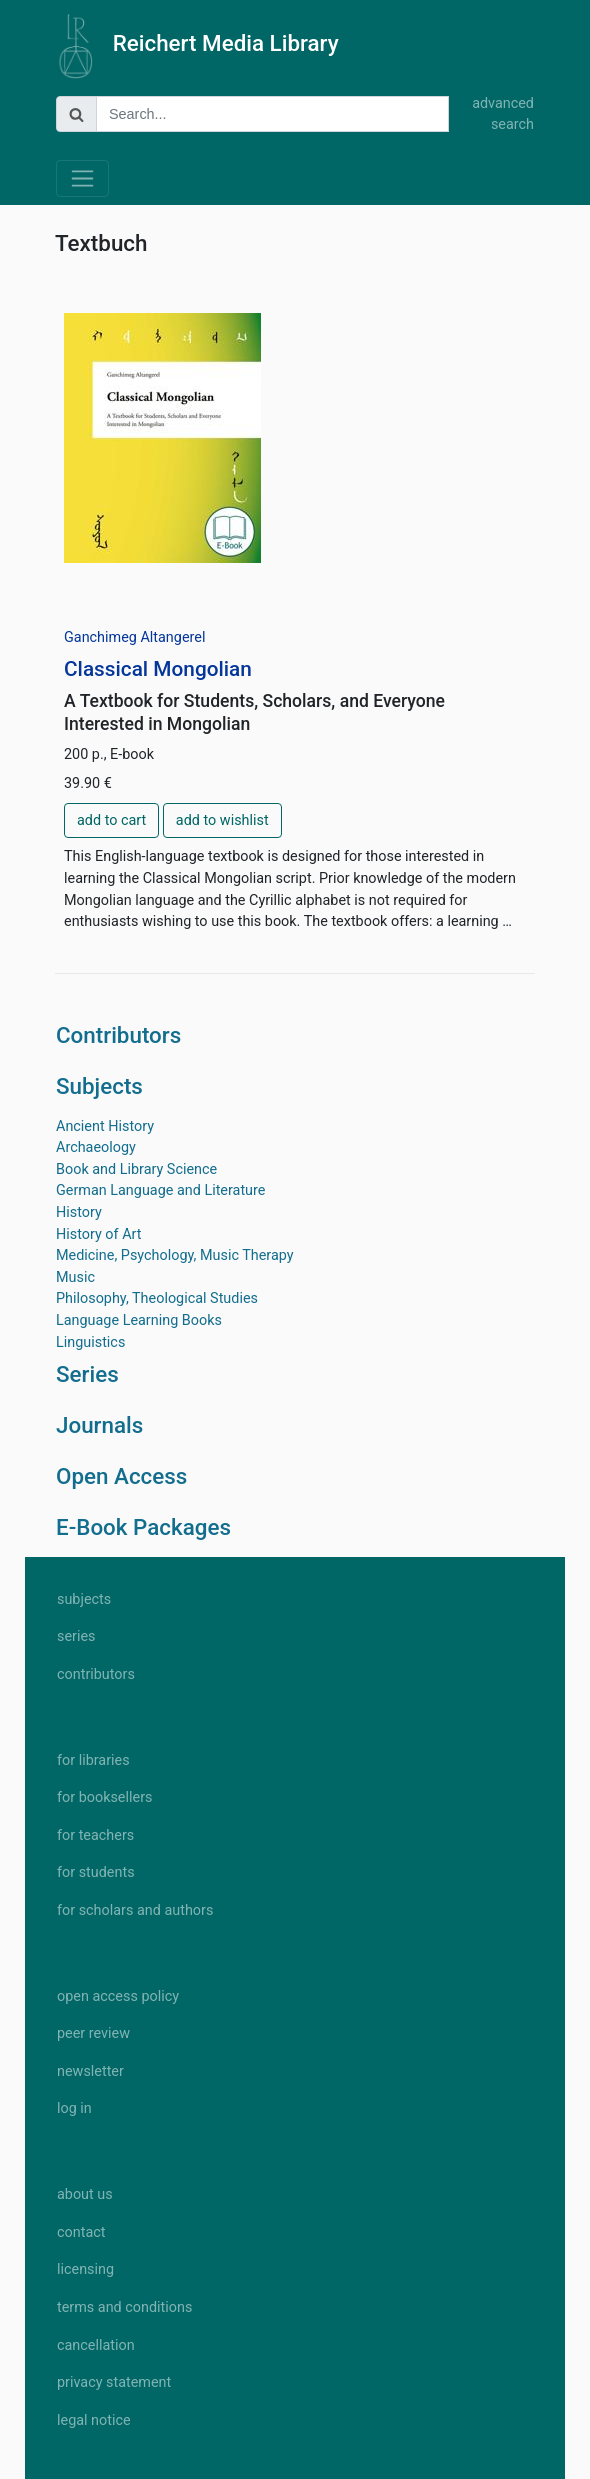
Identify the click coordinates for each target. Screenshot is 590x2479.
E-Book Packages (143, 1527)
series (76, 1636)
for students (96, 1872)
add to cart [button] (111, 820)
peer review (93, 2033)
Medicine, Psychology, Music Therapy (175, 1255)
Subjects (99, 1086)
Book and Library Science (136, 1169)
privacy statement (114, 2382)
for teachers (95, 1835)
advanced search (503, 114)
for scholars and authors (135, 1910)
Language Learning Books (139, 1320)
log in (74, 2108)
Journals (99, 1425)
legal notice (94, 2420)
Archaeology (96, 1147)
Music (75, 1277)
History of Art (98, 1234)
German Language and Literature (160, 1190)
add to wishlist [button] (222, 820)
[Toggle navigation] (82, 178)
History (79, 1212)
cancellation (96, 2345)
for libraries (93, 1760)
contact (81, 2232)
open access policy (118, 1996)
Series (87, 1374)
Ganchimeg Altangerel (134, 637)
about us (85, 2194)
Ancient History (105, 1126)
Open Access (121, 1476)
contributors (96, 1674)
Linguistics (90, 1342)
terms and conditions (124, 2307)
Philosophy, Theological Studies (157, 1298)
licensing (85, 2269)
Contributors (118, 1035)
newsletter (90, 2071)
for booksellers (104, 1797)
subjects (84, 1599)
